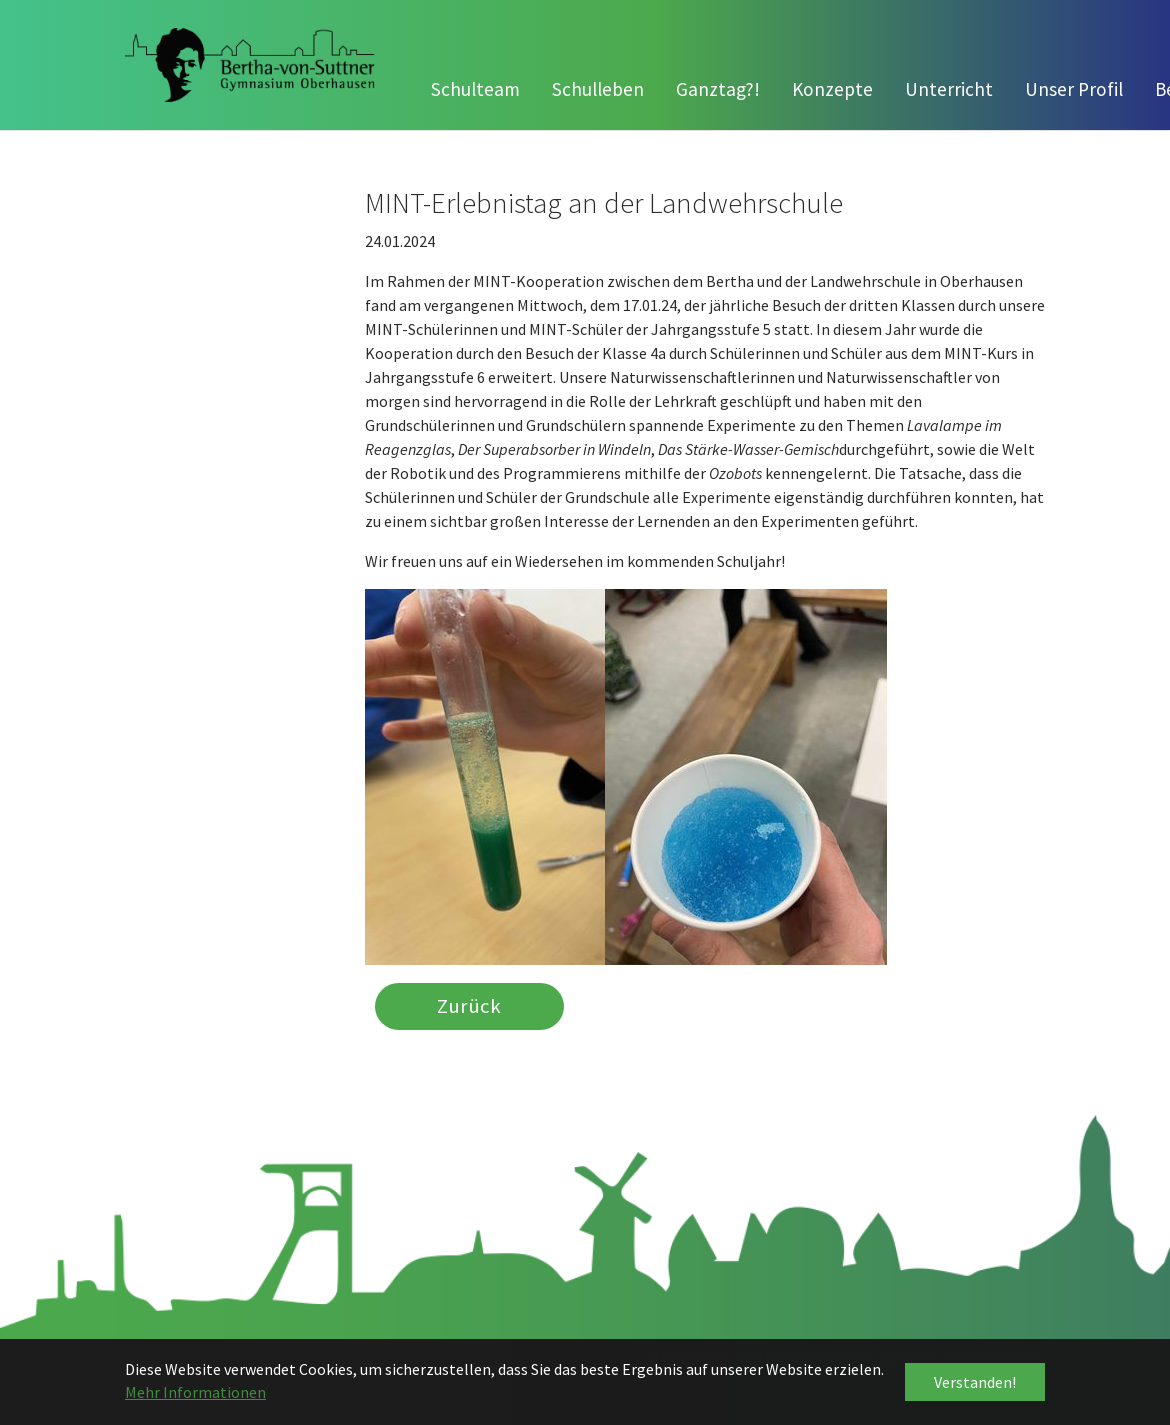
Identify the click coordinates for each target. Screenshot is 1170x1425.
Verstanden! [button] (975, 1382)
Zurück (469, 1007)
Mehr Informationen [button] (195, 1392)
